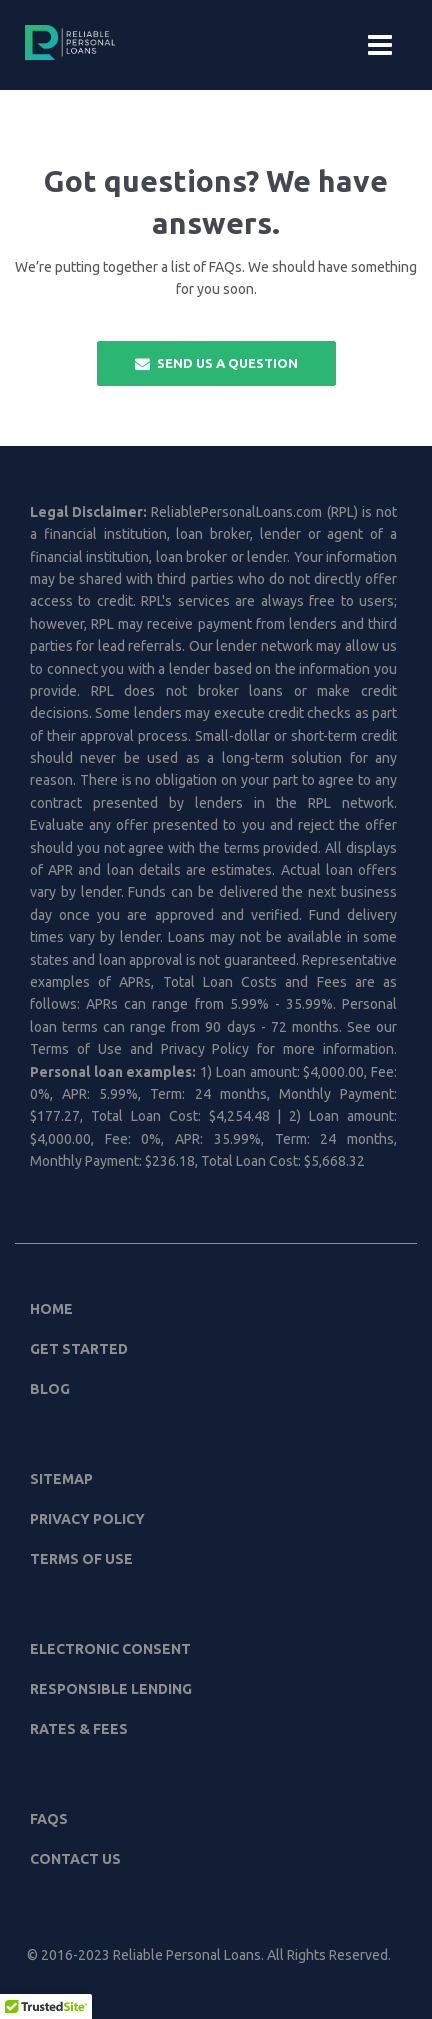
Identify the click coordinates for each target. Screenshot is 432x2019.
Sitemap (61, 1479)
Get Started (79, 1349)
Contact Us (75, 1859)
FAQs (49, 1819)
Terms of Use (81, 1559)
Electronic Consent (110, 1649)
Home (51, 1309)
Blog (50, 1389)
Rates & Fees (79, 1729)
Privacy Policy (87, 1519)
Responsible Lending (111, 1689)
